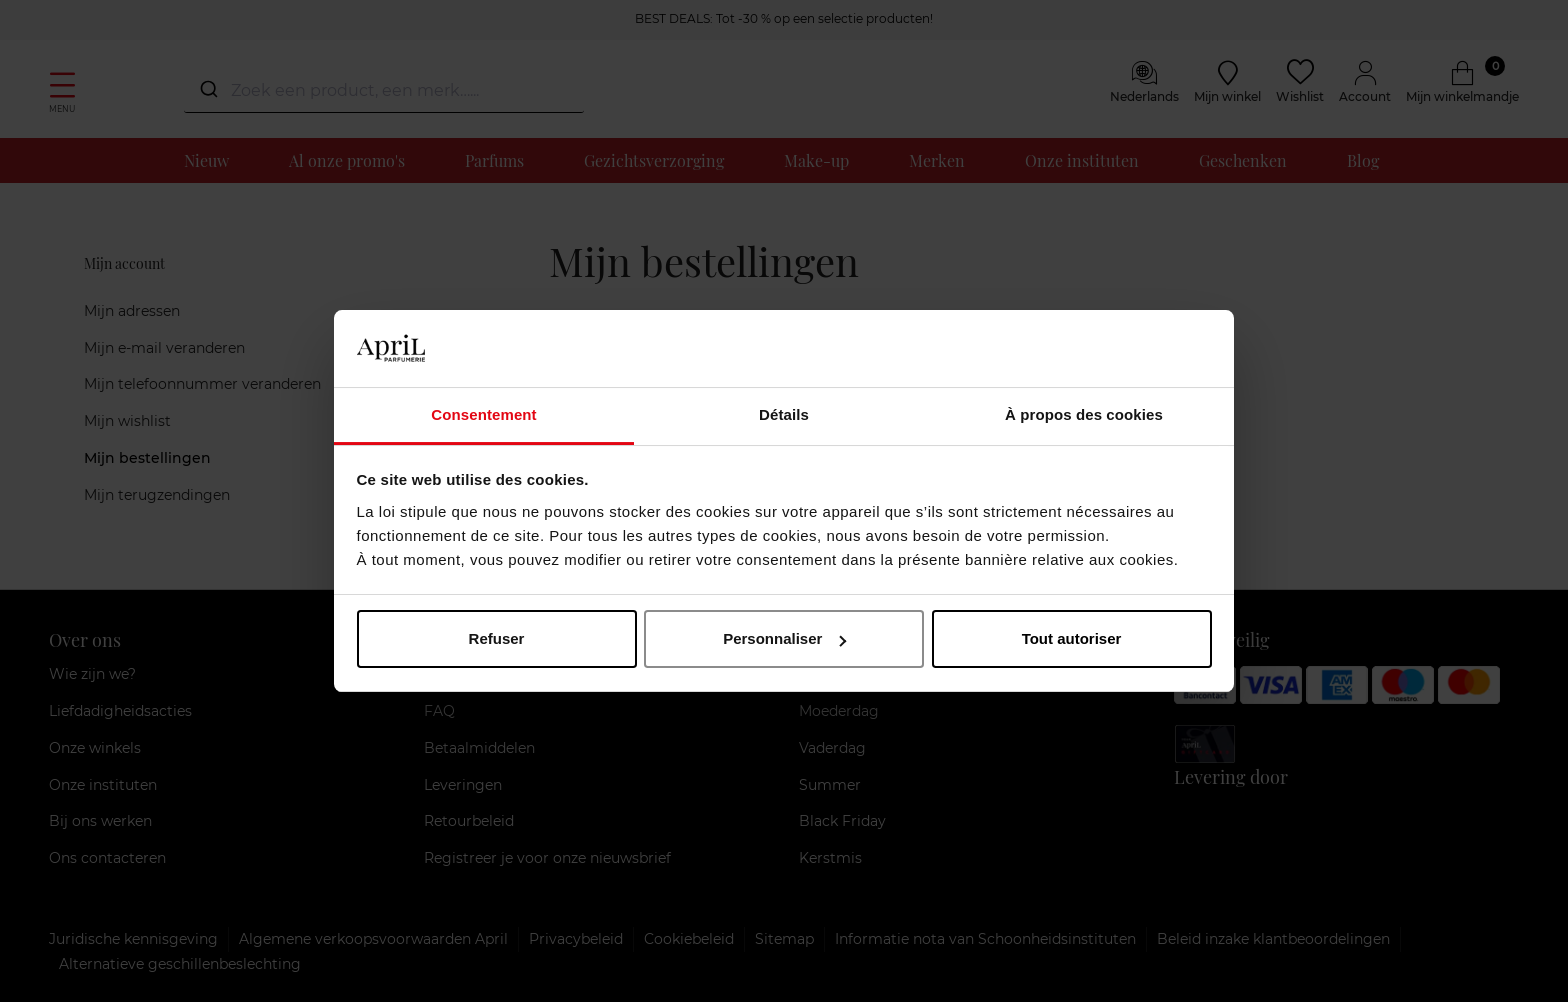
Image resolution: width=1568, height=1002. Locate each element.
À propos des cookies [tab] (1084, 414)
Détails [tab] (784, 414)
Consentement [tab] (483, 414)
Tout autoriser (1072, 638)
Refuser (497, 638)
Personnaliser (784, 638)
